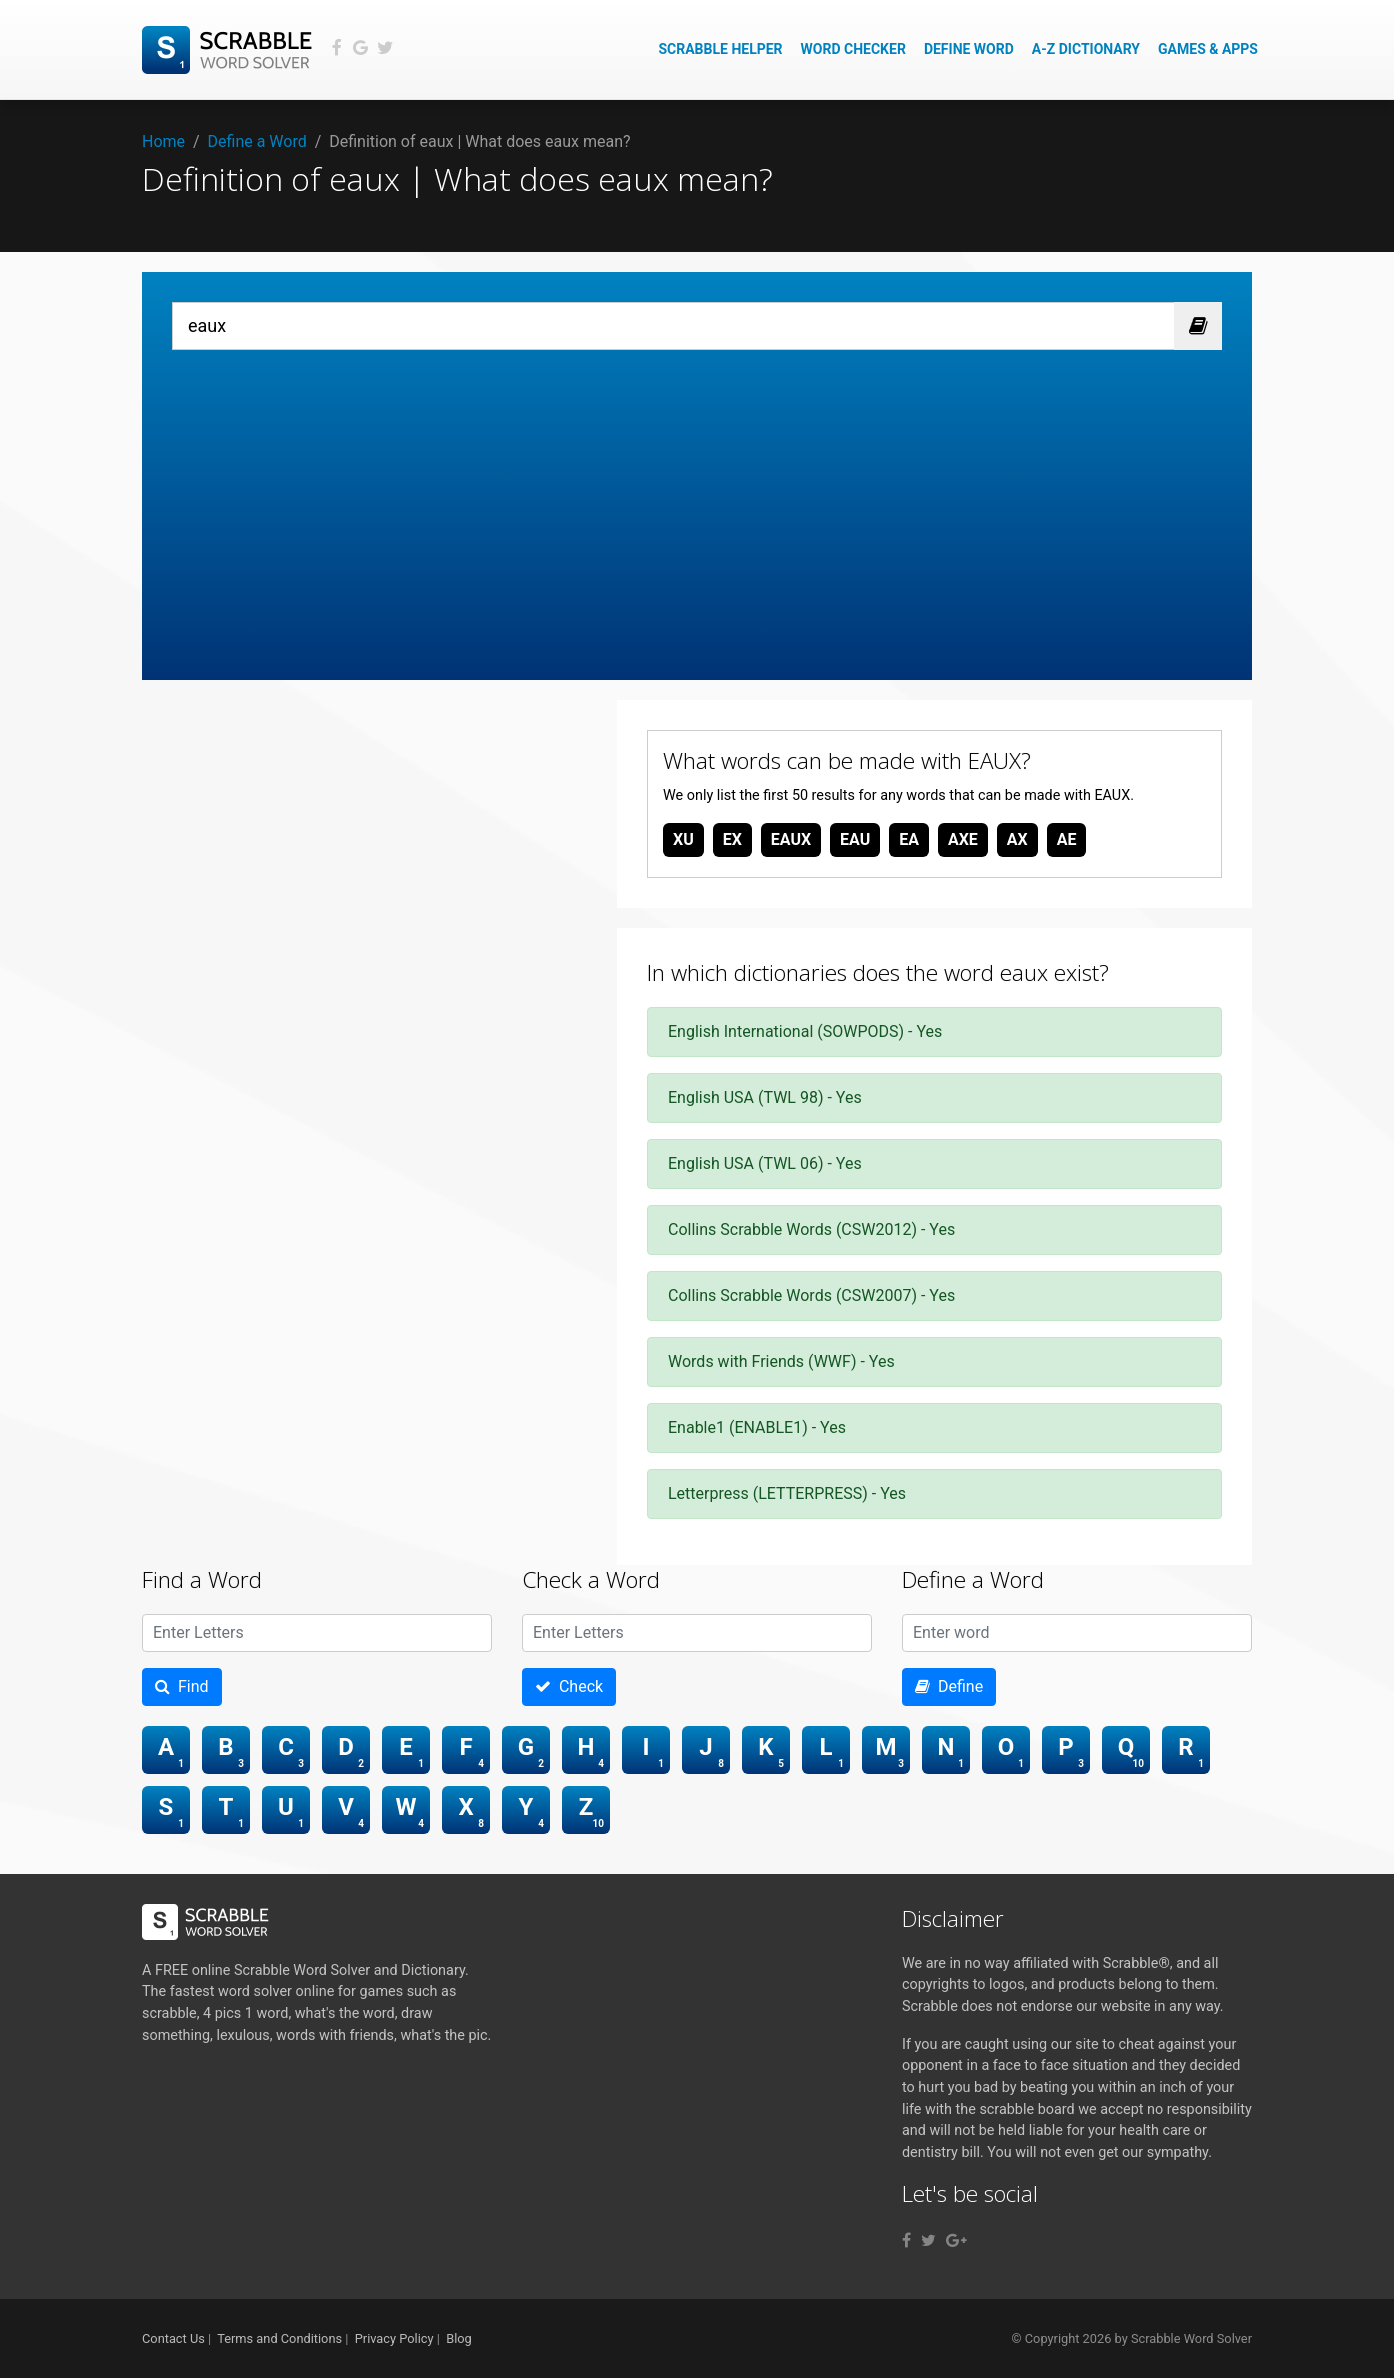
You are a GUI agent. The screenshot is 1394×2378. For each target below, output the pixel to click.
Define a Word (257, 141)
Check (569, 1686)
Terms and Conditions (279, 2338)
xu (683, 839)
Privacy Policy (394, 2338)
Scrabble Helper (720, 49)
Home (163, 141)
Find (182, 1686)
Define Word (969, 49)
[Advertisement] (697, 500)
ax (1017, 839)
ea (909, 839)
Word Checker (853, 49)
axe (963, 839)
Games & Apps (1208, 49)
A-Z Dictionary (1086, 49)
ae (1067, 839)
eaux (791, 839)
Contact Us (173, 2338)
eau (855, 839)
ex (732, 839)
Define (949, 1686)
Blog (459, 2338)
